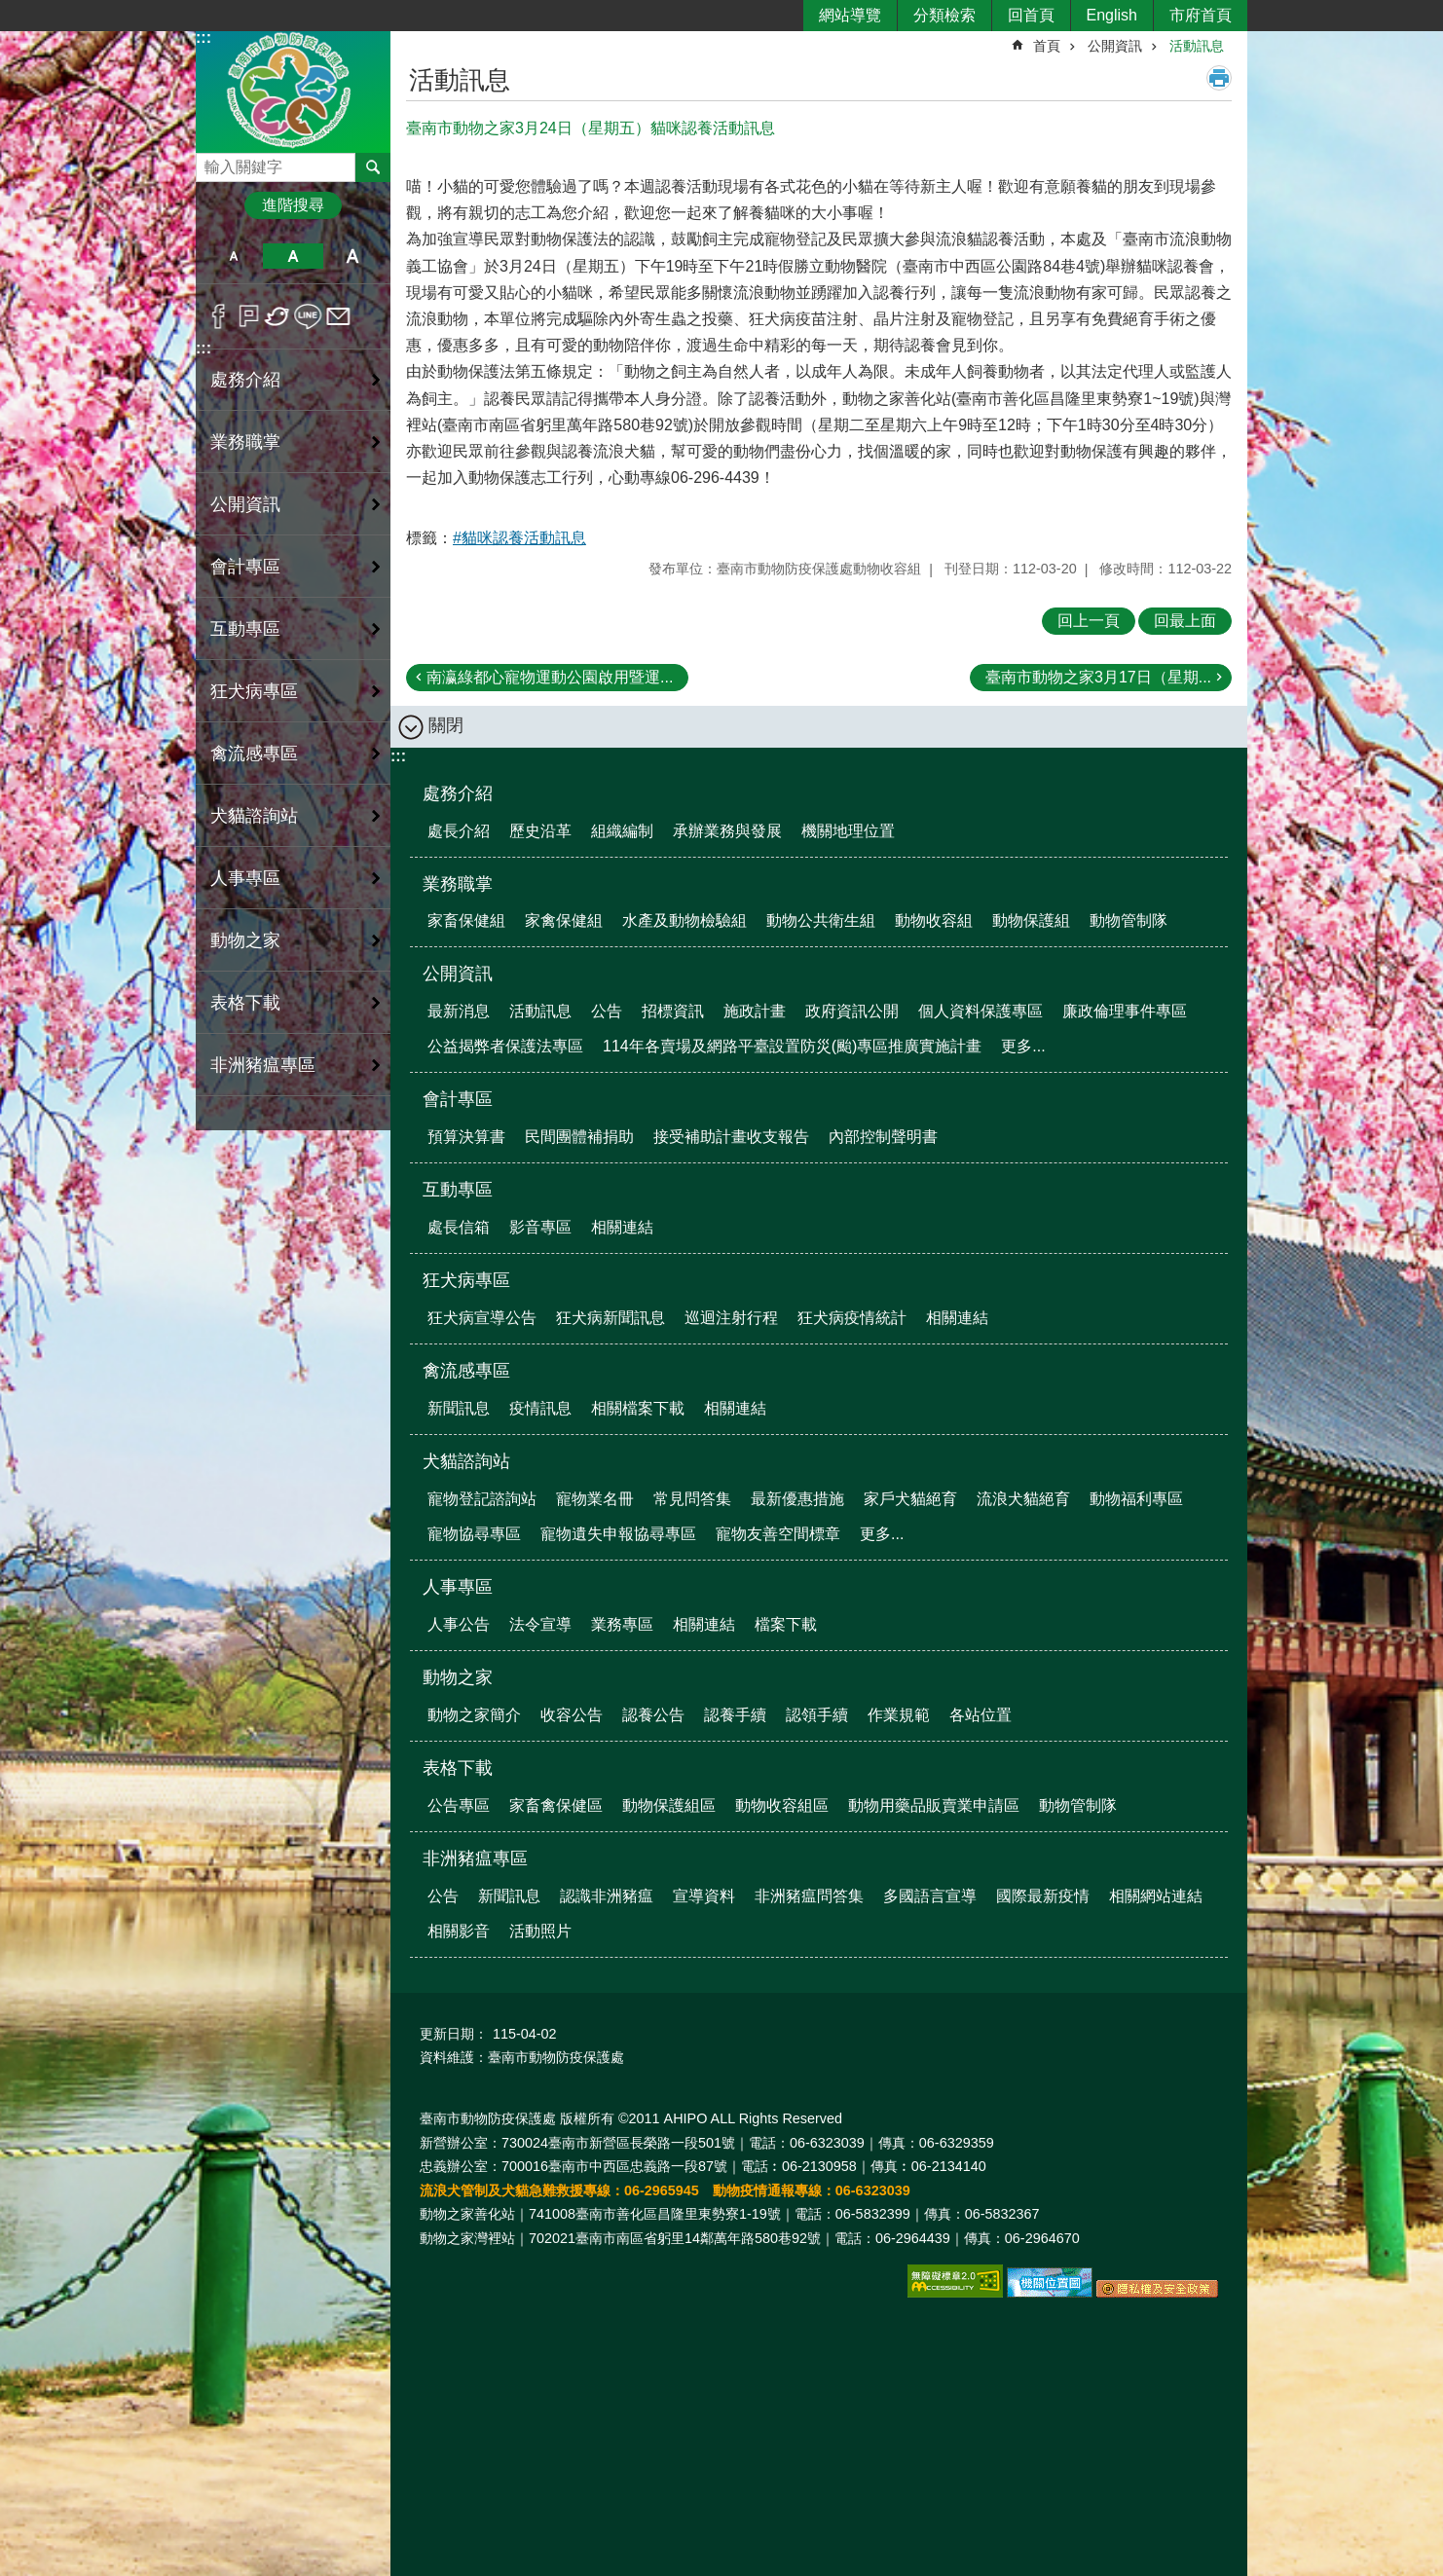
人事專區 (458, 1587)
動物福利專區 (1136, 1498)
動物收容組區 (782, 1805)
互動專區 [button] (245, 629)
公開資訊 (1115, 46)
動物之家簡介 (474, 1715)
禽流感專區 (466, 1370)
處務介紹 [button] (245, 379)
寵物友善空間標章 (778, 1534)
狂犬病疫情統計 (851, 1317)
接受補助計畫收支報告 (731, 1136)
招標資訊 (673, 1011)
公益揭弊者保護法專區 (505, 1046)
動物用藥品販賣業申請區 (933, 1805)
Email (338, 316)
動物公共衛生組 (820, 920)
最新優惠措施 (797, 1498)
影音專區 (540, 1227)
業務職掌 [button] (245, 442)
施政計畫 (754, 1011)
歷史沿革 (540, 831)
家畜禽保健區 (556, 1805)
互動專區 (458, 1189)
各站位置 (980, 1715)
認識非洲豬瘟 (606, 1896)
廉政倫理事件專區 (1124, 1011)
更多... (1023, 1046)
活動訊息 (1196, 46)
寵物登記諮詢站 (481, 1498)
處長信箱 (458, 1227)
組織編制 (622, 831)
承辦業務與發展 (727, 831)
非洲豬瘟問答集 (809, 1896)
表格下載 (458, 1768)
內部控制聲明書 (883, 1136)
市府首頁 (1200, 15)
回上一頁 (1088, 620)
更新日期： (454, 2034)
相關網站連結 (1155, 1896)
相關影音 (458, 1931)
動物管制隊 (1128, 920)
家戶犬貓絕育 (910, 1498)
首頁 (1046, 46)
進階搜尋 (293, 205)
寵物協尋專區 (474, 1534)
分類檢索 (944, 15)
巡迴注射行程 (731, 1317)
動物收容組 (934, 920)
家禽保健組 (564, 920)
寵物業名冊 (595, 1498)
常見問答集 (692, 1498)
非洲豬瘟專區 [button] (262, 1065)
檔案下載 (786, 1624)
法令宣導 (540, 1624)
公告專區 (458, 1805)
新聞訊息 (458, 1408)
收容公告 (571, 1715)
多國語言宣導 (930, 1896)
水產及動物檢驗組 (684, 920)
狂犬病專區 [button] (254, 691)
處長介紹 (458, 831)
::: (203, 37)
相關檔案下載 (637, 1408)
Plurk (249, 316)
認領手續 (817, 1715)
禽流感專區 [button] (254, 753)
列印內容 (1219, 78)
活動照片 (540, 1931)
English (1112, 15)
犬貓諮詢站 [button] (254, 816)
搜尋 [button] (372, 167)
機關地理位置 (848, 831)
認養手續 (735, 1715)
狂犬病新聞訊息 (610, 1317)
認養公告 (653, 1715)
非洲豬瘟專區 (475, 1858)
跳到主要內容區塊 (10, 10)
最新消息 (458, 1011)
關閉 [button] (445, 725)
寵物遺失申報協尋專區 (618, 1534)
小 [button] (233, 256)
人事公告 (458, 1624)
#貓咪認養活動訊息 (519, 538)
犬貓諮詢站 (466, 1461)
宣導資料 (704, 1896)
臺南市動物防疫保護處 (293, 91)
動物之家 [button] (245, 940)
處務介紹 (458, 793)
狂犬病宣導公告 (481, 1317)
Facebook (219, 316)
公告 (606, 1011)
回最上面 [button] (1185, 620)
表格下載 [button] (245, 1002)
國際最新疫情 (1043, 1896)
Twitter (278, 316)
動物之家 (458, 1677)
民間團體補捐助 (579, 1136)
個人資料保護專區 (980, 1011)
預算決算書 (466, 1136)
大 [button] (353, 256)
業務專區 (622, 1624)
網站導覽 (850, 15)
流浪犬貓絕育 (1023, 1498)
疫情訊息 (540, 1408)
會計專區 (458, 1099)
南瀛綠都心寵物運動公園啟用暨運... (549, 677)
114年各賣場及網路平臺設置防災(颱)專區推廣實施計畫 (792, 1046)
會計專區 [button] (245, 566)
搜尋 (211, 162)
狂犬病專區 (466, 1280)
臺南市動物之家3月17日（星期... (1098, 677)
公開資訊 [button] (245, 504)
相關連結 (622, 1227)
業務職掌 (458, 884)
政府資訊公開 (852, 1011)
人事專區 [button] (245, 878)
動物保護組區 (669, 1805)
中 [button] (292, 256)
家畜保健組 (466, 920)
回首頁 (1031, 15)
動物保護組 (1031, 920)
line (308, 316)
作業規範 (899, 1715)
